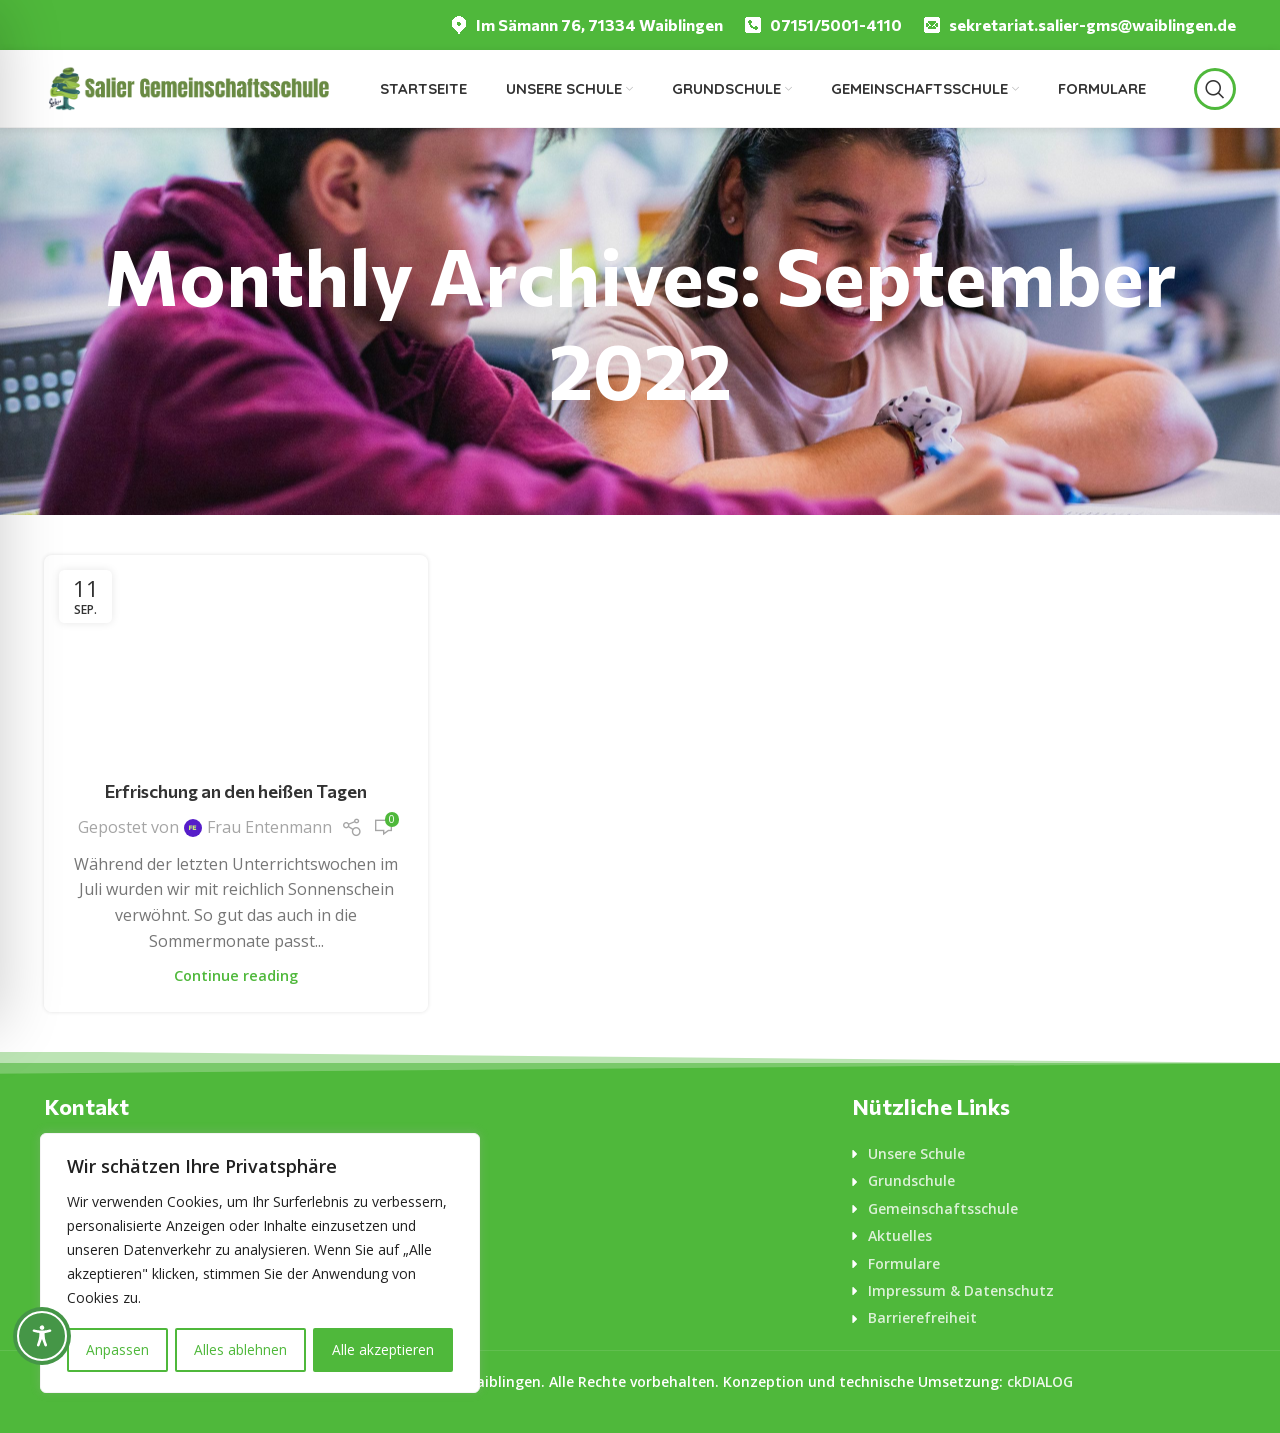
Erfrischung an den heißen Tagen (236, 791)
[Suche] (1215, 89)
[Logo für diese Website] (188, 87)
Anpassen (117, 1349)
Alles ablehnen (240, 1349)
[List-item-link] (1044, 1154)
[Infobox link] (586, 25)
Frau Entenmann (269, 827)
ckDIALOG (1040, 1381)
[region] (260, 1264)
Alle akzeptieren (383, 1349)
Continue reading (236, 975)
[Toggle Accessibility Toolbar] (42, 1336)
